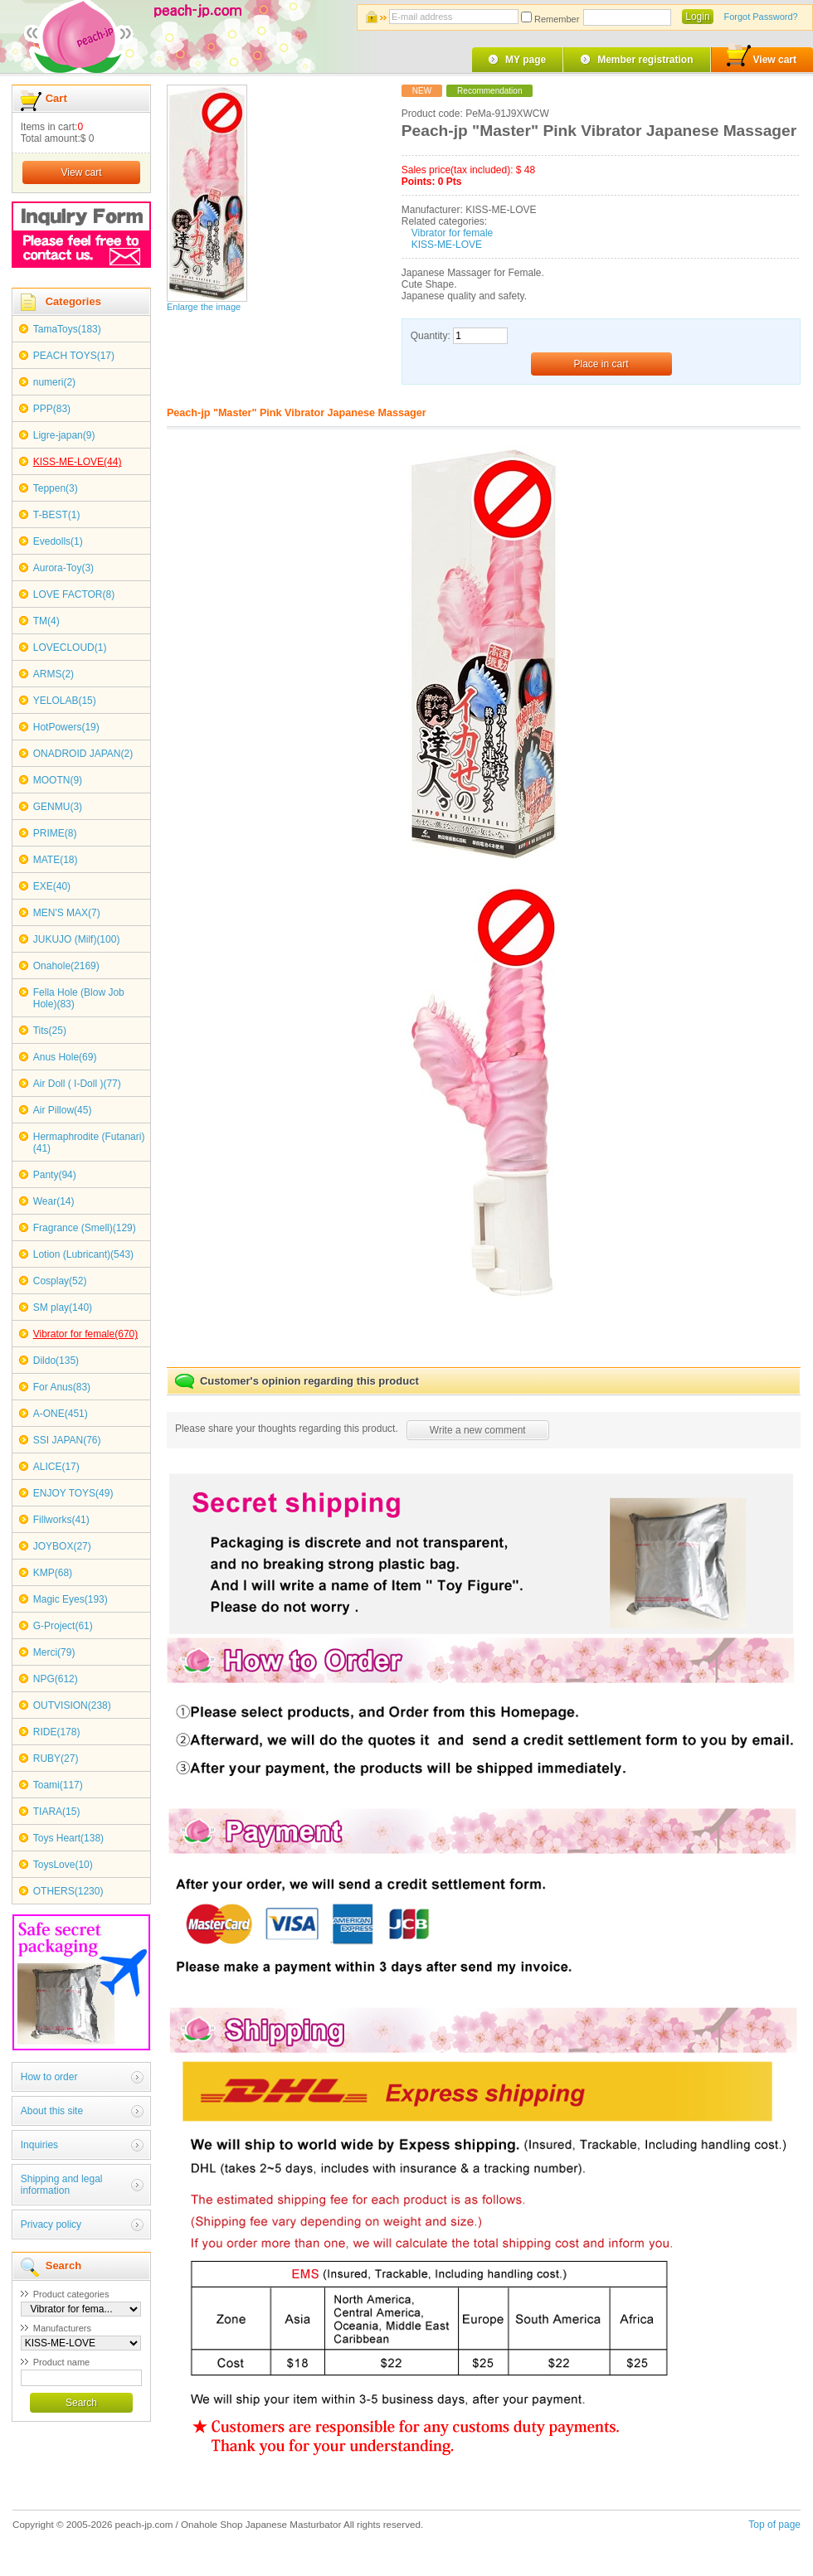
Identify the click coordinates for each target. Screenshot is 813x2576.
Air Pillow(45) (62, 1110)
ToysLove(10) (63, 1864)
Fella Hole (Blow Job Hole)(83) (78, 998)
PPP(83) (52, 409)
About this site (52, 2111)
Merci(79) (54, 1652)
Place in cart (601, 364)
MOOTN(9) (57, 780)
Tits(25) (49, 1030)
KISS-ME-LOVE (446, 244)
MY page (525, 59)
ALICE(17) (56, 1466)
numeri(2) (54, 382)
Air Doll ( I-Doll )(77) (77, 1083)
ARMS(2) (53, 674)
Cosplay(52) (60, 1281)
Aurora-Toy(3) (63, 568)
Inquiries (39, 2145)
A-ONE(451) (60, 1413)
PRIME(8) (55, 833)
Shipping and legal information (62, 2184)
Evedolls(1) (58, 541)
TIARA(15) (56, 1811)
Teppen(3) (55, 488)
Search (81, 2403)
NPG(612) (55, 1679)
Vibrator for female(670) (86, 1334)
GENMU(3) (57, 807)
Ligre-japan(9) (64, 435)
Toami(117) (58, 1785)
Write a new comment (478, 1430)
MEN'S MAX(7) (66, 913)
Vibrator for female (452, 233)
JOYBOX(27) (62, 1546)
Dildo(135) (56, 1360)
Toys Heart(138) (68, 1838)
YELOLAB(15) (64, 700)
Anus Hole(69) (65, 1057)
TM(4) (46, 621)
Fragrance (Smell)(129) (84, 1228)
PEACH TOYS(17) (73, 355)
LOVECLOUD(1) (70, 647)
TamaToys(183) (67, 329)
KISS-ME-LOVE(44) (77, 462)
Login (697, 16)
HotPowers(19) (66, 727)
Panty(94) (54, 1175)
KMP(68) (52, 1573)
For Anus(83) (61, 1387)
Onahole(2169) (66, 966)
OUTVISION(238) (72, 1705)
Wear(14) (54, 1201)
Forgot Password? (760, 17)
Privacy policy (51, 2224)
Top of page (774, 2524)
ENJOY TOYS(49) (73, 1493)
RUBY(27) (56, 1758)
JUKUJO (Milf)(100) (76, 939)
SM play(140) (62, 1307)
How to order (49, 2077)
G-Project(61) (63, 1626)
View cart (761, 56)
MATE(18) (55, 860)
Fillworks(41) (61, 1520)
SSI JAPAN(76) (67, 1440)
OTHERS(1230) (68, 1891)
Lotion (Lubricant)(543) (83, 1254)
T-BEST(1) (56, 515)
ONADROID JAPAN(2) (83, 753)
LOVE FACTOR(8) (73, 594)
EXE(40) (52, 886)
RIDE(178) (56, 1732)
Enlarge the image (204, 307)
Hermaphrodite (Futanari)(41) (89, 1142)
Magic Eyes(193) (70, 1599)
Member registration (645, 59)
